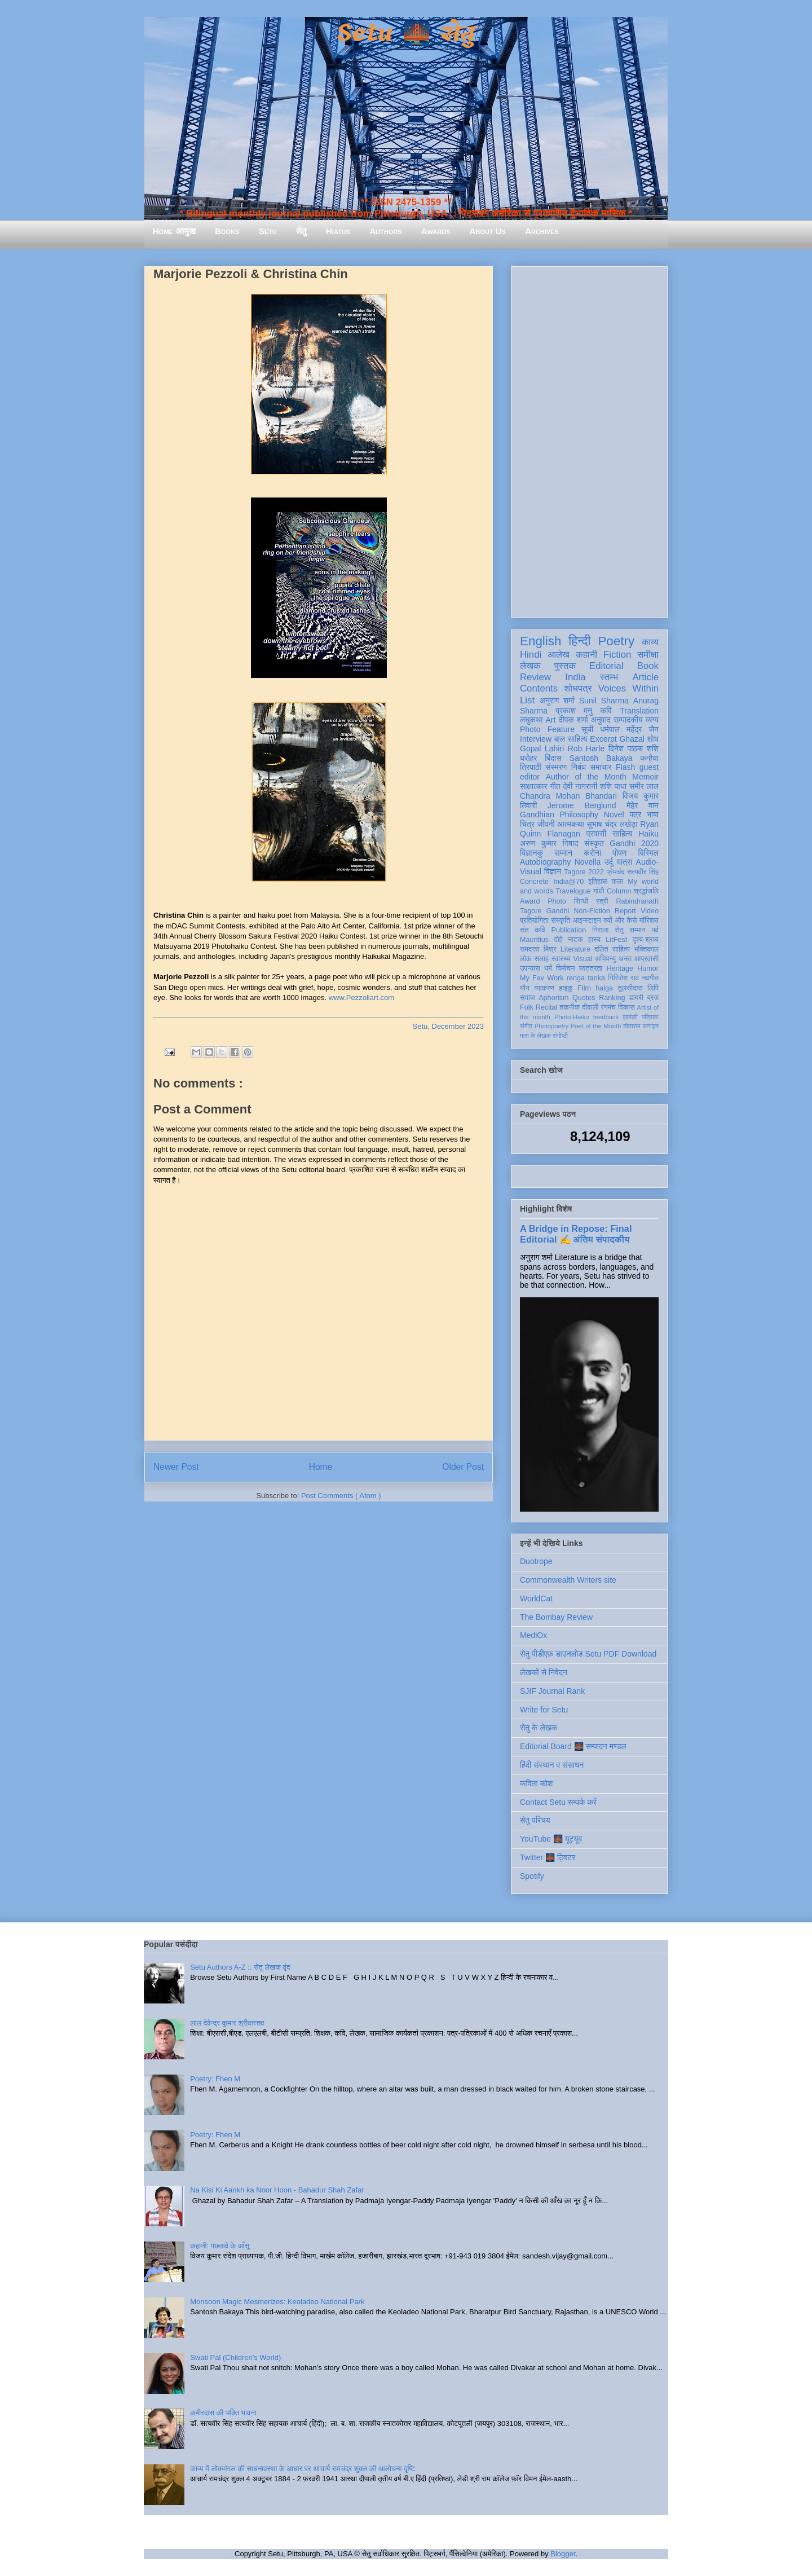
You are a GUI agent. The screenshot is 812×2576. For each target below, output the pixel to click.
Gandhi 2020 (634, 843)
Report (625, 911)
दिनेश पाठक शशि (633, 748)
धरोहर (528, 758)
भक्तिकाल (646, 949)
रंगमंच (608, 1007)
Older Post (463, 1467)
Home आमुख (174, 231)
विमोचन (565, 968)
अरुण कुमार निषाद (549, 843)
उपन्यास (530, 968)
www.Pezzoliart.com (361, 997)
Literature (575, 949)
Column (619, 891)
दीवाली (590, 1007)
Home (321, 1467)
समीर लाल (644, 786)
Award (530, 901)
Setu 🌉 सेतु (406, 33)
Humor (648, 968)
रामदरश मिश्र (538, 949)
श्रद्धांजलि (646, 891)
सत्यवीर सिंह (643, 872)
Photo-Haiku (571, 1017)
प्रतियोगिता (534, 920)
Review (535, 677)
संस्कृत (594, 843)
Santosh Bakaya (601, 758)
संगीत (526, 1026)
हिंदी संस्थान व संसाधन (552, 1764)
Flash (625, 767)
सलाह (541, 959)
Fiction (617, 654)
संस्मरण (556, 767)
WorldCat (536, 1598)
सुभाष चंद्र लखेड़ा (611, 824)
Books (227, 231)
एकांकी (630, 1017)
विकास (626, 1007)
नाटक (575, 940)
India (575, 677)
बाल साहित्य (571, 738)
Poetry (616, 641)
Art (551, 719)
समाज (527, 998)
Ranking (612, 998)
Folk (526, 1007)
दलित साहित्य (612, 949)
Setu (268, 231)
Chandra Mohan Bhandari (568, 795)
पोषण (619, 852)
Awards (436, 231)
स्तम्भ (609, 677)
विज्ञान (553, 871)
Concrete (534, 882)
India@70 (568, 882)
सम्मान (563, 852)
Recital (547, 1007)
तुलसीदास (630, 988)
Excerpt (603, 738)
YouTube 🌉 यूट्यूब (551, 1838)
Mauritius (534, 940)
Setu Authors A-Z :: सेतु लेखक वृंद (240, 1967)
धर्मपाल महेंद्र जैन (629, 729)
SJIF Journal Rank (552, 1691)
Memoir (645, 776)
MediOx (533, 1635)
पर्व (655, 930)
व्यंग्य (652, 719)
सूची (587, 729)
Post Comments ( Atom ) (341, 1495)
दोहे (558, 940)
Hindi (530, 654)
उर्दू (608, 861)
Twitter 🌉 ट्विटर (547, 1857)
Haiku (648, 833)
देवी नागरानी (580, 786)
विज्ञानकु (531, 852)
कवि (606, 710)
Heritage (620, 968)
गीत (555, 786)
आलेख (559, 654)
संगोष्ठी (560, 1035)
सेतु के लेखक (538, 1727)
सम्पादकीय (628, 719)
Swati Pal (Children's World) (235, 2357)
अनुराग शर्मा (557, 700)
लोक (526, 959)
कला (618, 882)
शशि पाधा (613, 786)
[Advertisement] (589, 440)
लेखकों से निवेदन (543, 1672)
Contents (539, 688)
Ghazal (631, 738)
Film (584, 988)
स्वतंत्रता (590, 968)
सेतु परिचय (535, 1820)
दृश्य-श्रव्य (645, 940)
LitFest (616, 940)
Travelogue (573, 891)
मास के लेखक (535, 1035)
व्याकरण (544, 988)
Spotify (532, 1876)
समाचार (601, 767)
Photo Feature (547, 729)
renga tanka (586, 978)
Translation (639, 710)
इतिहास (597, 882)
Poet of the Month (596, 1026)
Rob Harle (586, 748)
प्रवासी (596, 833)
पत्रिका (650, 1017)
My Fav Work (541, 978)
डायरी (636, 998)
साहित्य (622, 833)
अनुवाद (601, 719)
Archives (542, 231)
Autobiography (545, 861)
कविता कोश (536, 1783)
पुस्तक (565, 665)
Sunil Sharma (604, 700)
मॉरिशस (649, 920)
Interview (535, 738)
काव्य (650, 642)
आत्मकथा (570, 824)
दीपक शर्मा (573, 719)
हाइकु (566, 988)
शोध (653, 738)
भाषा (653, 814)
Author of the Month (586, 776)
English (540, 641)
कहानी (586, 654)
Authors (385, 231)
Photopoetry (551, 1026)
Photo (557, 901)
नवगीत (650, 978)
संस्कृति (560, 920)
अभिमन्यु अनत (613, 959)
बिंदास (553, 758)
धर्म (548, 968)
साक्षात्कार (534, 786)
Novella (588, 861)
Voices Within (628, 688)
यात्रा (624, 861)
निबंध (578, 767)
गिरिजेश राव (623, 978)
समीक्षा (648, 654)
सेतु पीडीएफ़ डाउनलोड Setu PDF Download (588, 1653)
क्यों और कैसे (620, 920)
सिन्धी (581, 901)
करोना (592, 852)
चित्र (527, 824)
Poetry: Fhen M (215, 2079)
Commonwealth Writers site (568, 1579)
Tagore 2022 (584, 872)
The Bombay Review (556, 1617)
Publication (568, 930)
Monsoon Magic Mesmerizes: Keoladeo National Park (277, 2301)
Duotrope (536, 1561)
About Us (488, 231)
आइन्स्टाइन (586, 920)
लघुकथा (531, 719)
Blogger (562, 2553)
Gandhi (558, 911)
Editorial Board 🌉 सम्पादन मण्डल (573, 1746)
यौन (524, 988)
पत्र (635, 814)
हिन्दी (579, 641)
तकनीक (569, 1007)
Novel (614, 814)
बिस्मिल (648, 852)
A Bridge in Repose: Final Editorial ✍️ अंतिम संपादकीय (576, 1233)
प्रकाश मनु (573, 710)
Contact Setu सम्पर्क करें (558, 1802)
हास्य (594, 940)
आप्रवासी (646, 959)
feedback (606, 1017)
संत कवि (532, 930)
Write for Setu (544, 1709)
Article (645, 677)
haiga (604, 988)
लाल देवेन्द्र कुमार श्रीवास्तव (227, 2023)
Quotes (583, 998)
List (527, 700)
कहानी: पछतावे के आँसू (219, 2246)
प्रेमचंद (616, 872)
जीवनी (546, 824)
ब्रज (653, 998)
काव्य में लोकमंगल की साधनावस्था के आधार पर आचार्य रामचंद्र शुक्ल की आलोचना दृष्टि (302, 2468)
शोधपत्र (578, 688)
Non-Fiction (591, 911)
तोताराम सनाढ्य (641, 1026)
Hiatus (338, 231)
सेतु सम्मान (630, 930)
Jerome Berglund (582, 805)
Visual (582, 959)
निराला (600, 930)
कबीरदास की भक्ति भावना (223, 2412)
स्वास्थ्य (561, 959)
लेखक (530, 665)
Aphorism (553, 998)
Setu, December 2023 (448, 1026)
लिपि (653, 988)
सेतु (301, 231)
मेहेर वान (642, 805)
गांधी (598, 891)
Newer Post (176, 1467)
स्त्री (602, 901)
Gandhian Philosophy (559, 814)
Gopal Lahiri (542, 748)
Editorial (606, 665)
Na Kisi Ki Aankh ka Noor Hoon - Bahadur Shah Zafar (277, 2190)
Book (648, 665)
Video (650, 911)
